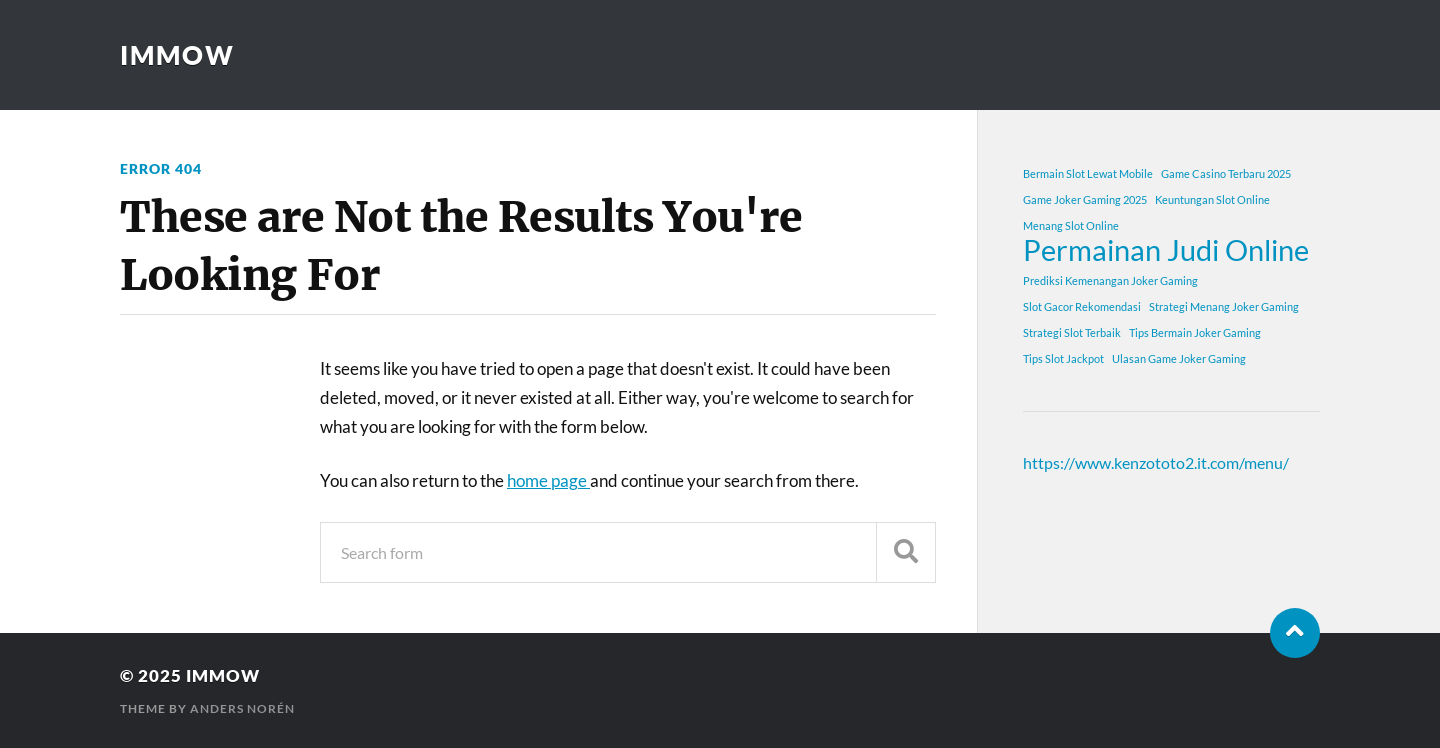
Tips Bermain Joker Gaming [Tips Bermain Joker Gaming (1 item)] (1195, 332)
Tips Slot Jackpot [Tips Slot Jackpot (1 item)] (1063, 358)
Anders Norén (242, 708)
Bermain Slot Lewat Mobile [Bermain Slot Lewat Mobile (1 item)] (1088, 173)
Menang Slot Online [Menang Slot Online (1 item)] (1071, 225)
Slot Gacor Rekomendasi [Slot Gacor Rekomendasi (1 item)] (1082, 306)
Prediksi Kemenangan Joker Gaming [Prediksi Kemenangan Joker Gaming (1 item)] (1110, 280)
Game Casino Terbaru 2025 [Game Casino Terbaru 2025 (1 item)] (1226, 173)
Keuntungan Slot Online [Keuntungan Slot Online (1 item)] (1212, 199)
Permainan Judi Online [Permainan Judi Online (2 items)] (1166, 250)
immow (177, 55)
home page (548, 480)
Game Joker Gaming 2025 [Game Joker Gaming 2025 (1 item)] (1085, 199)
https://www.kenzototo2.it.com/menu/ (1156, 462)
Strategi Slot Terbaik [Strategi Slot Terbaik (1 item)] (1072, 332)
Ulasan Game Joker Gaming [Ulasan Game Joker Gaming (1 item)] (1179, 358)
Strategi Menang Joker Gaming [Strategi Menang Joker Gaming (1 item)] (1224, 306)
